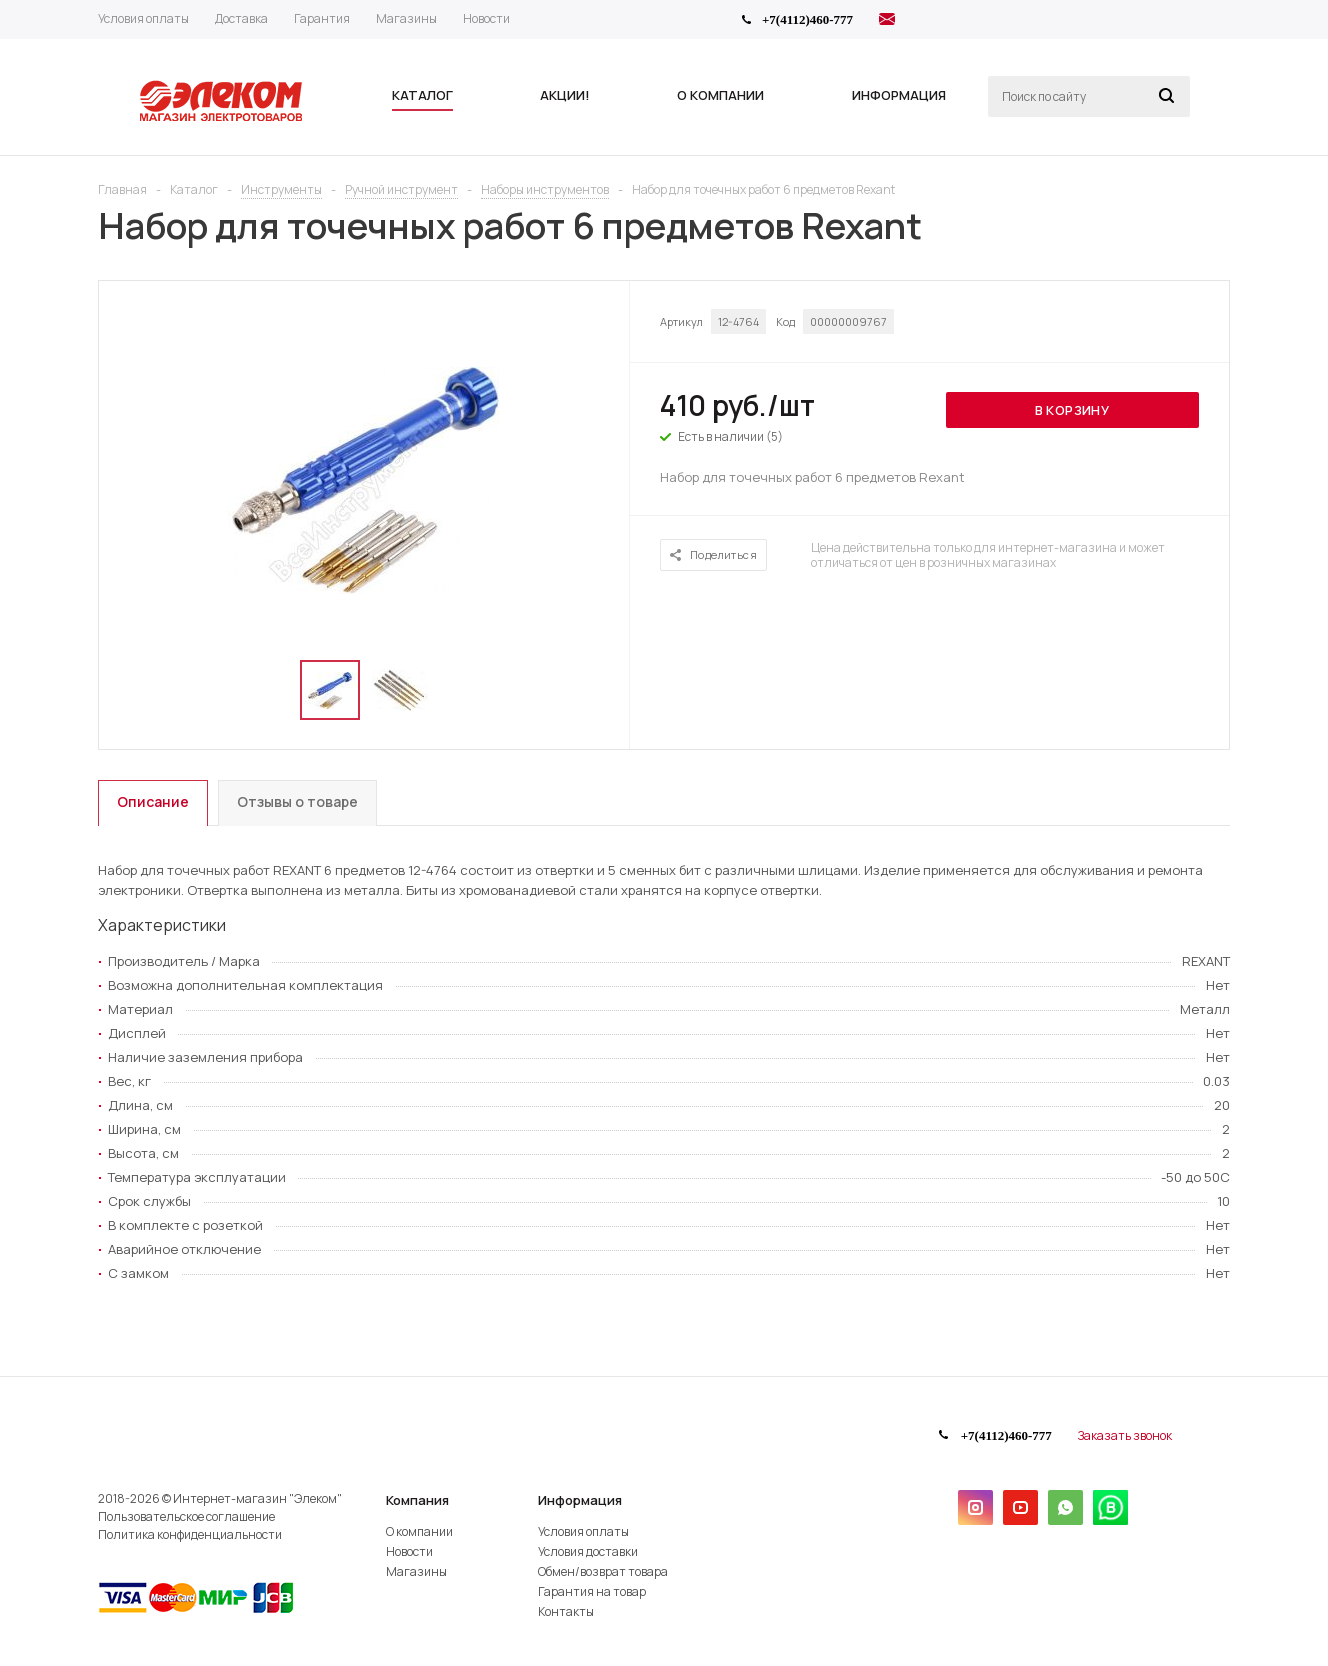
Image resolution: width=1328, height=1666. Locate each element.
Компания (417, 1500)
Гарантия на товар (592, 1591)
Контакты (566, 1611)
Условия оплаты (583, 1531)
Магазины (416, 1571)
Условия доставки (588, 1551)
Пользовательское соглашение (186, 1516)
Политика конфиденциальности (190, 1534)
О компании (419, 1531)
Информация (580, 1500)
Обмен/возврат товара (603, 1571)
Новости (409, 1551)
